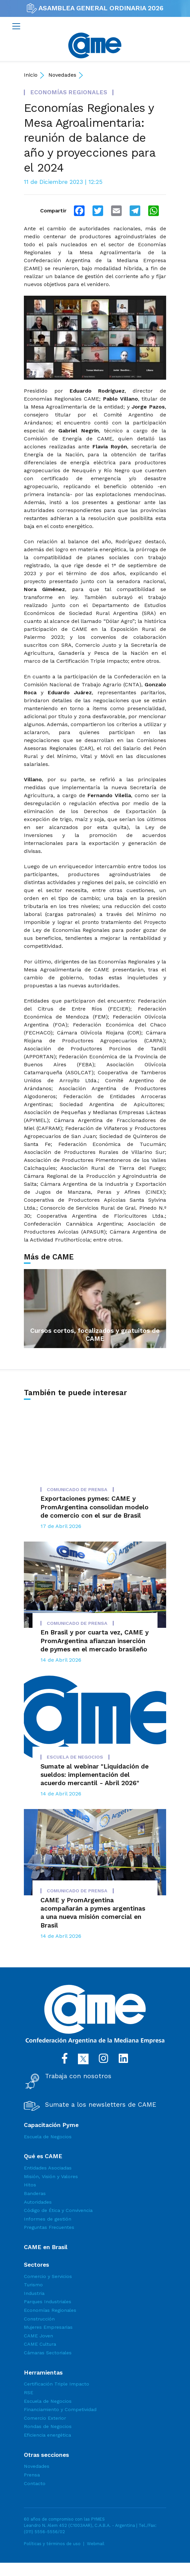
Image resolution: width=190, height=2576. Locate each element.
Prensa (32, 2474)
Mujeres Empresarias (48, 2327)
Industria (34, 2293)
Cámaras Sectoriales (48, 2352)
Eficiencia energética (47, 2435)
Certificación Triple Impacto (56, 2384)
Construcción (39, 2318)
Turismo (33, 2284)
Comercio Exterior (45, 2418)
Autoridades (38, 2202)
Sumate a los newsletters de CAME (100, 2104)
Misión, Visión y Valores (51, 2176)
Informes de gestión (47, 2219)
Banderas (35, 2193)
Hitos (30, 2184)
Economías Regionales (50, 2310)
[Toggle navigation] (16, 26)
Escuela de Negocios (48, 2136)
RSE (28, 2392)
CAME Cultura (40, 2344)
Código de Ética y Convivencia (58, 2210)
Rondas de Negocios (48, 2426)
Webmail (95, 2543)
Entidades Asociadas (48, 2167)
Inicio (30, 75)
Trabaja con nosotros (78, 2076)
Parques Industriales (47, 2301)
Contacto (34, 2483)
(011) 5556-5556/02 (44, 2531)
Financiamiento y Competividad (60, 2409)
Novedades (62, 75)
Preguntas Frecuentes (49, 2227)
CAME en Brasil (45, 2247)
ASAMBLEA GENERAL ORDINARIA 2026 (95, 8)
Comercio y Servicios (48, 2276)
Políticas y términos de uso (52, 2543)
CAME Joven (38, 2335)
